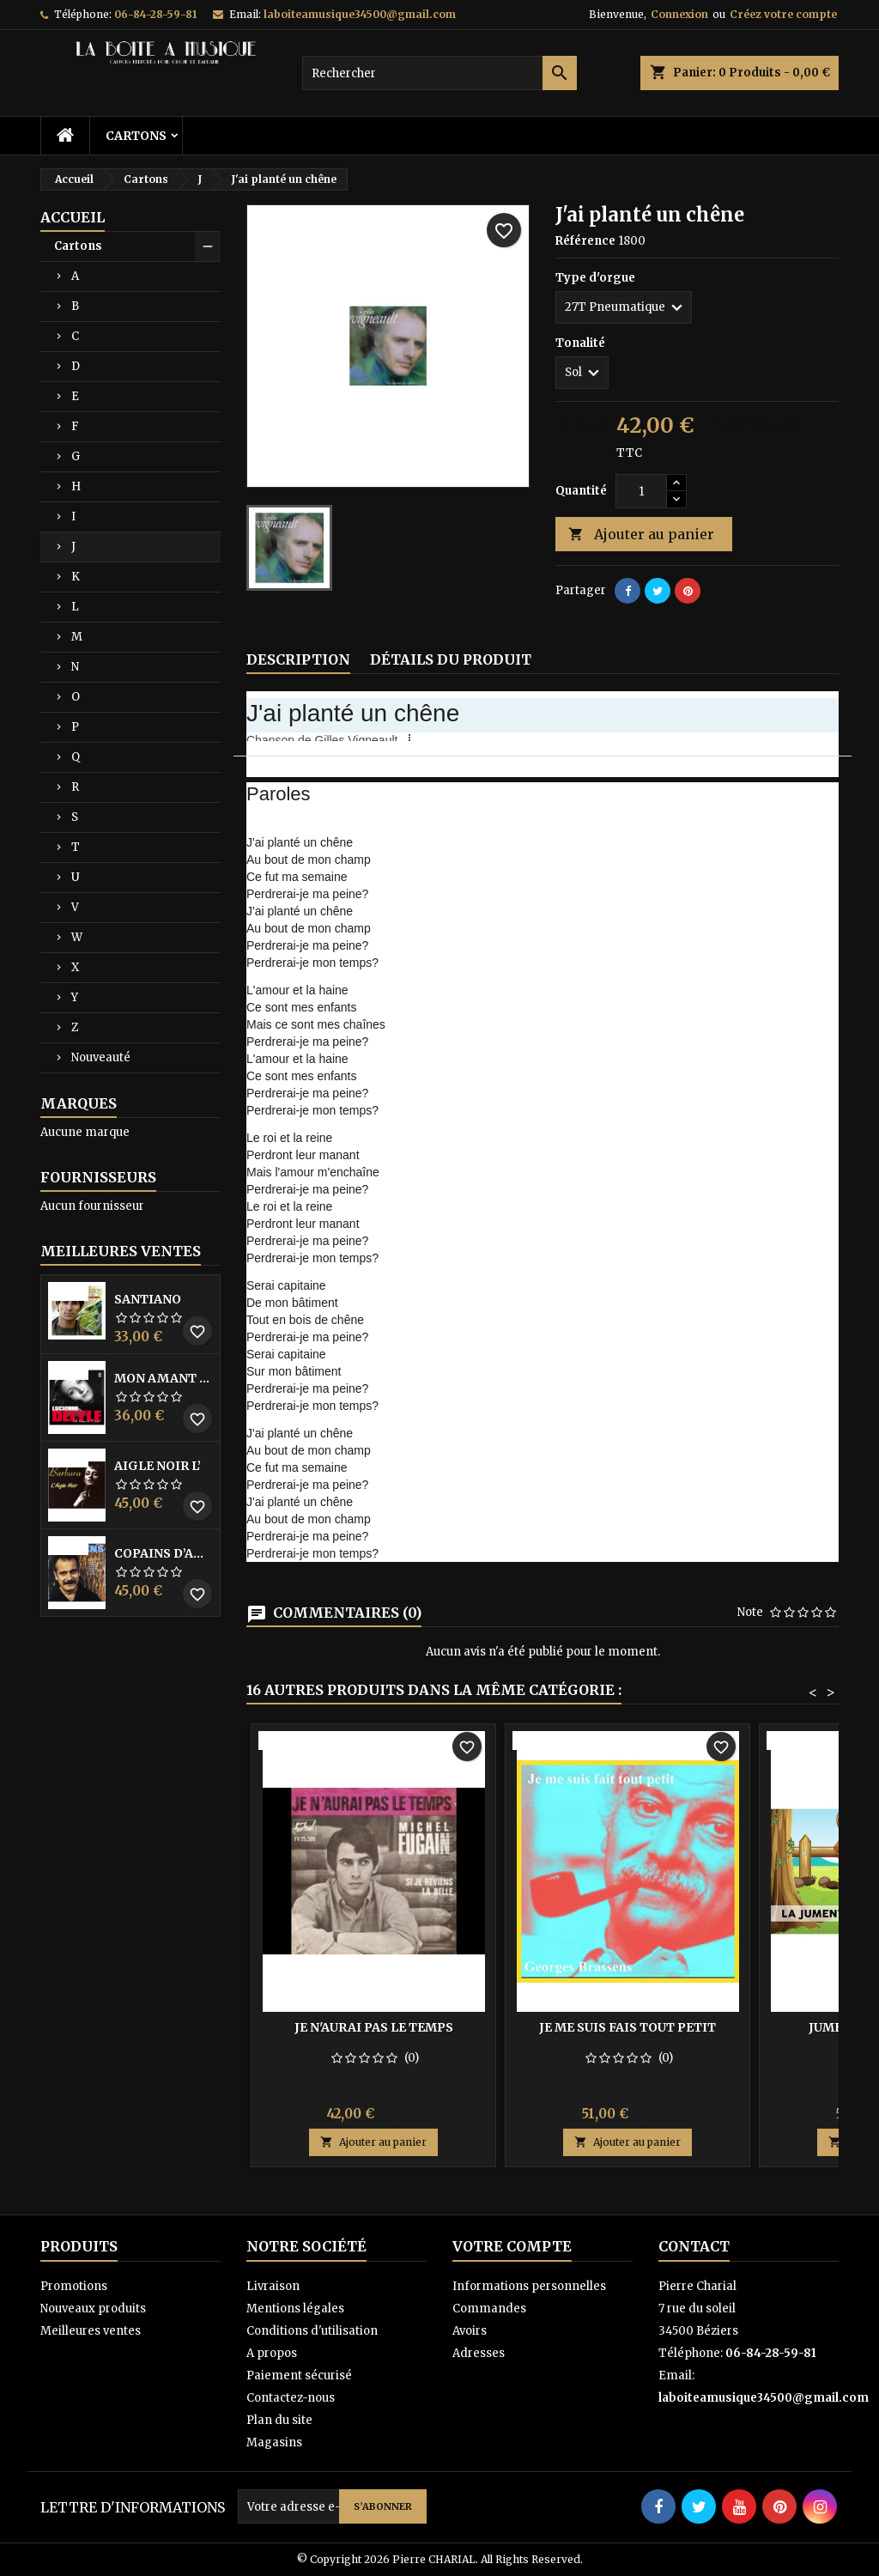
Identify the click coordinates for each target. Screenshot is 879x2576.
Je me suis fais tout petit (627, 2027)
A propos (271, 2353)
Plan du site (279, 2420)
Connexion (679, 14)
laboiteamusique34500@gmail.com (360, 14)
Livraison (273, 2286)
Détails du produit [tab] (450, 659)
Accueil (72, 217)
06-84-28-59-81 (155, 14)
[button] (411, 738)
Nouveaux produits (93, 2308)
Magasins (274, 2442)
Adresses (478, 2353)
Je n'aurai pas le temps (373, 2027)
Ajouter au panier (641, 535)
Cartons (136, 135)
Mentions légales (295, 2308)
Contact (694, 2246)
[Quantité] (641, 491)
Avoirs (469, 2331)
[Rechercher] (439, 73)
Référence (585, 241)
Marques (78, 1103)
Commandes (489, 2308)
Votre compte (512, 2246)
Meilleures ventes (90, 2331)
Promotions (73, 2286)
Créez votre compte (783, 14)
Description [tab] (298, 659)
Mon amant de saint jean (163, 1378)
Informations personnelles (529, 2286)
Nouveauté (100, 1057)
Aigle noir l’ (157, 1466)
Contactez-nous (290, 2398)
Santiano (147, 1299)
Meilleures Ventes (120, 1251)
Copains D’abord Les (163, 1553)
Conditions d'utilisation (312, 2331)
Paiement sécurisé (299, 2375)
